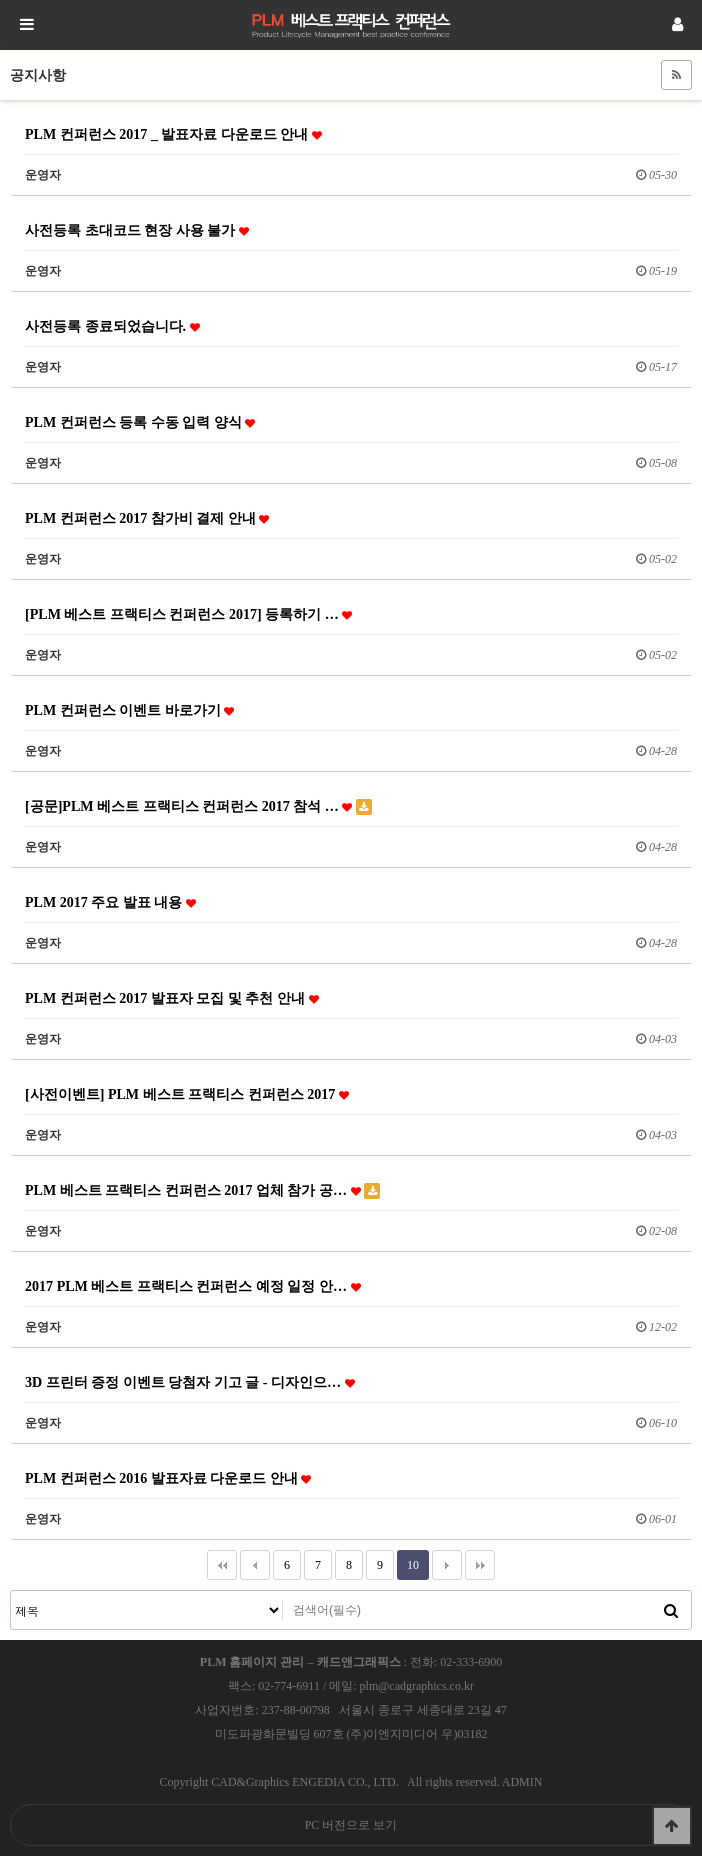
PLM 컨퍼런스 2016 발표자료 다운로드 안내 (168, 1478)
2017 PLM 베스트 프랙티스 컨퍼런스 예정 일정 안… (193, 1286)
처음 (222, 1565)
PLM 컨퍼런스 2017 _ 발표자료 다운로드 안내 (173, 134)
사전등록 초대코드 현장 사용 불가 (137, 230)
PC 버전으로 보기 (351, 1825)
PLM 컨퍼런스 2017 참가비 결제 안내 (147, 518)
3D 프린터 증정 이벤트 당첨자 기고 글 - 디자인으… (190, 1382)
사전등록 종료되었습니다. (112, 326)
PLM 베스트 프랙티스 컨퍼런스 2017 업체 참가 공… (202, 1190)
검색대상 (11, 1591)
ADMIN (522, 1782)
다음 (447, 1565)
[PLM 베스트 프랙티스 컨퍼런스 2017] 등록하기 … (188, 614)
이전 (255, 1565)
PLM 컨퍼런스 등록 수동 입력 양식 (140, 422)
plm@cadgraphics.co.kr (417, 1686)
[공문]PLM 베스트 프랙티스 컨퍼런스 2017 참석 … (198, 806)
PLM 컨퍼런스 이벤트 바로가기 (129, 710)
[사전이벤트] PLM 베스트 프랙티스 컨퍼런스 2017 (187, 1094)
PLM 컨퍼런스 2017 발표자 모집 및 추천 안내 (172, 998)
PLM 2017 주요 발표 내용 (110, 902)
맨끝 (480, 1565)
